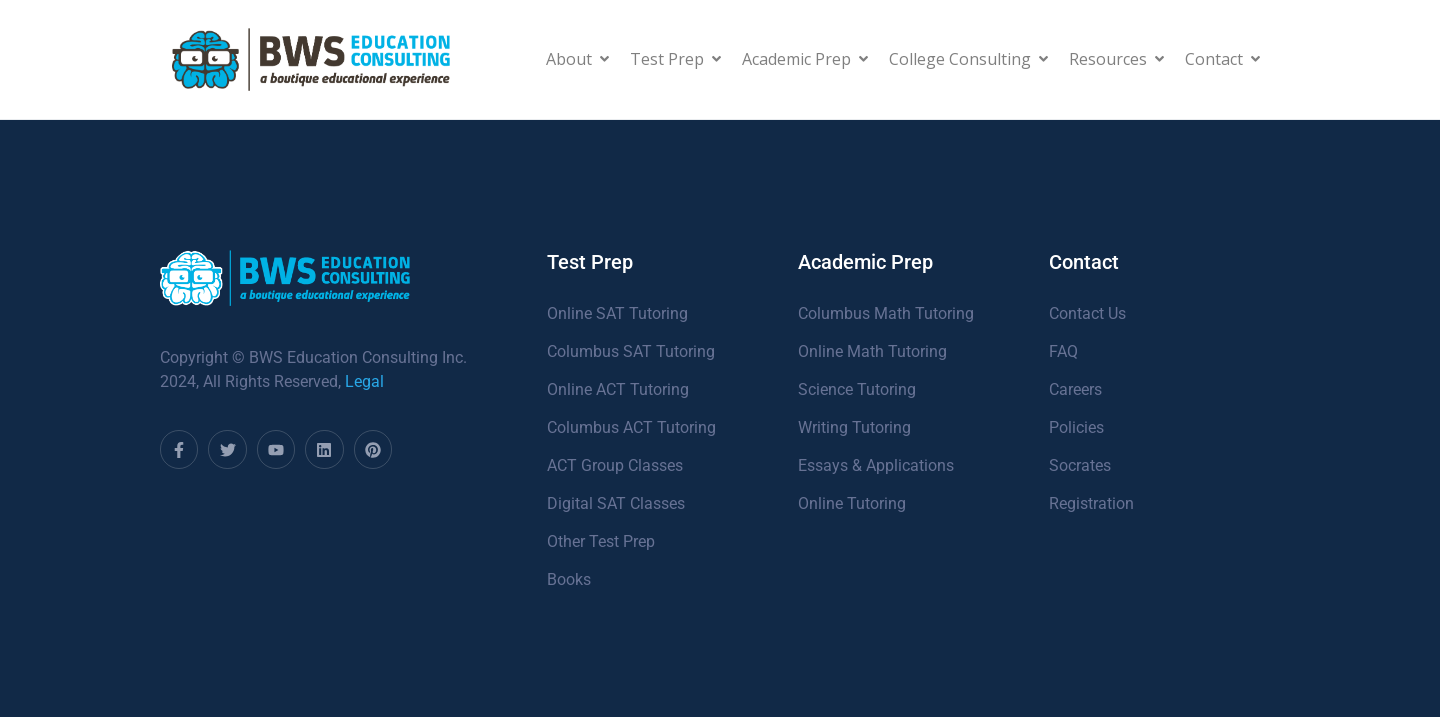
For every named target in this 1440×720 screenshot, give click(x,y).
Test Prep (675, 59)
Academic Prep (805, 59)
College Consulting (968, 59)
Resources (1116, 59)
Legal (364, 381)
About (577, 59)
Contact (1222, 59)
